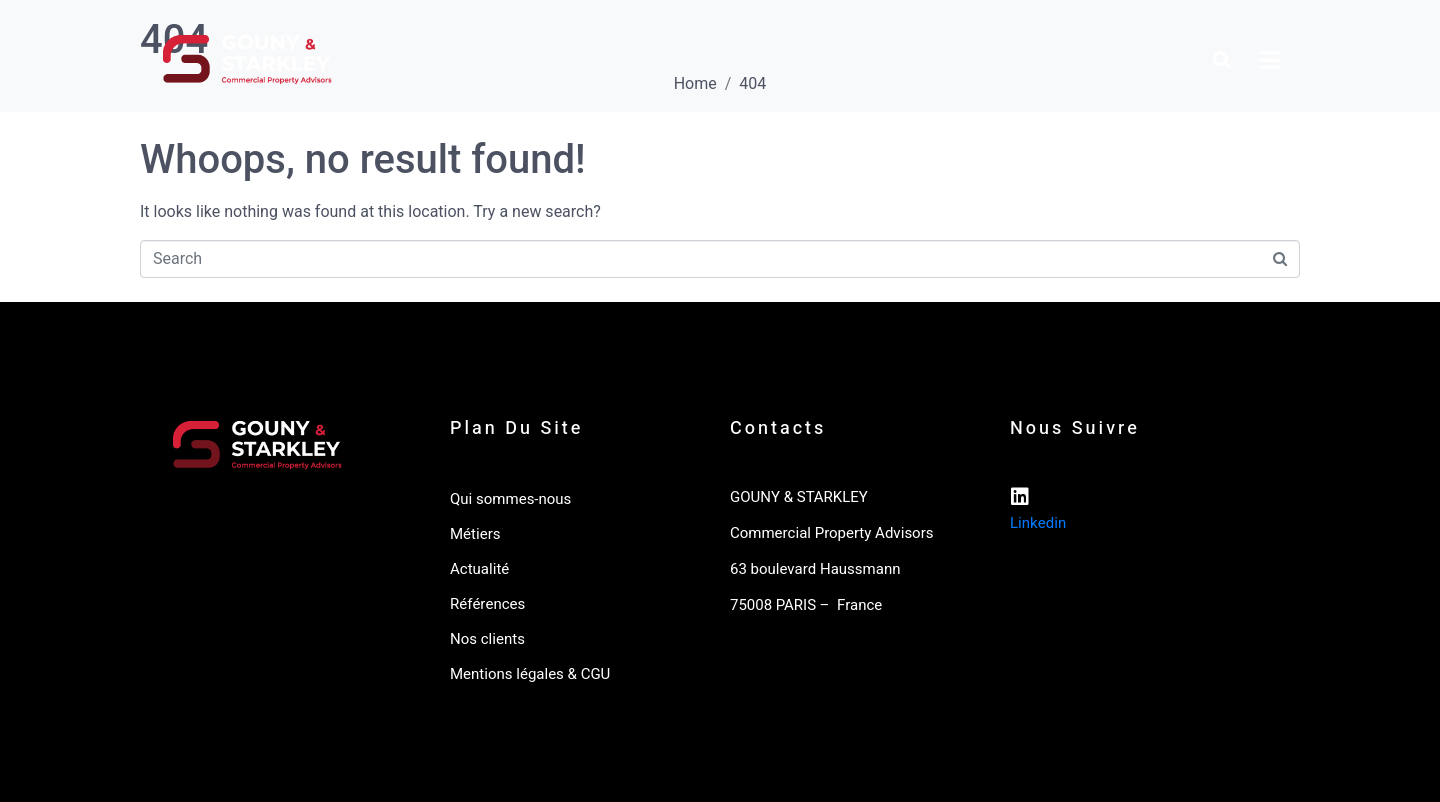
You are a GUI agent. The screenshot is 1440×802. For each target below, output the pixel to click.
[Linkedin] (1020, 497)
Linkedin (1038, 523)
